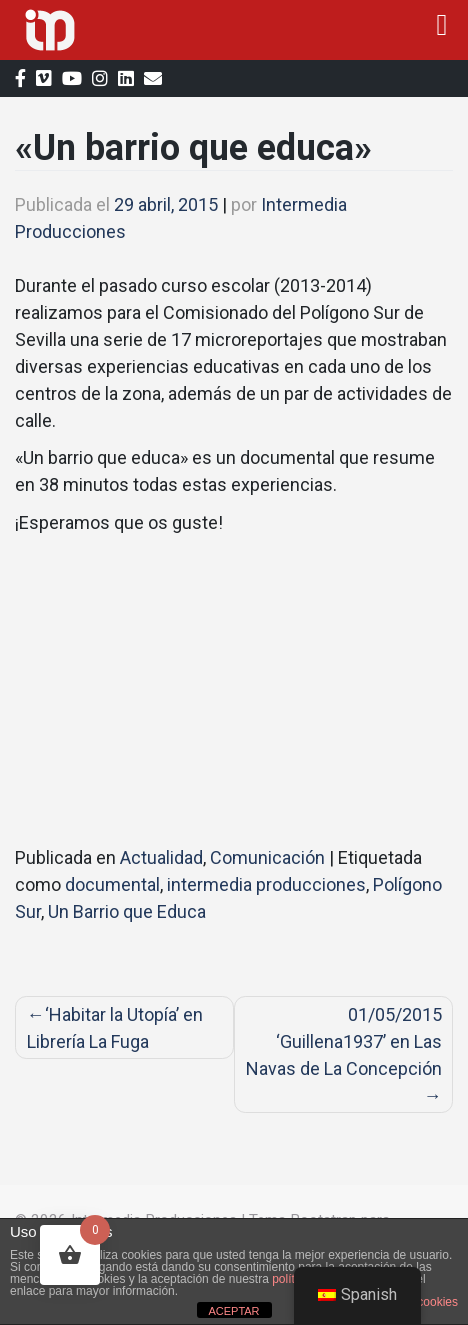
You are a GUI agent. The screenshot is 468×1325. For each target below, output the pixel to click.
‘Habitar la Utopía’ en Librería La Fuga (115, 1028)
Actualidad (161, 857)
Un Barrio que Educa (127, 911)
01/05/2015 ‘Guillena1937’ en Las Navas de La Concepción (344, 1041)
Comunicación (267, 857)
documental (112, 884)
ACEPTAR (233, 1311)
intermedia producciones (266, 884)
